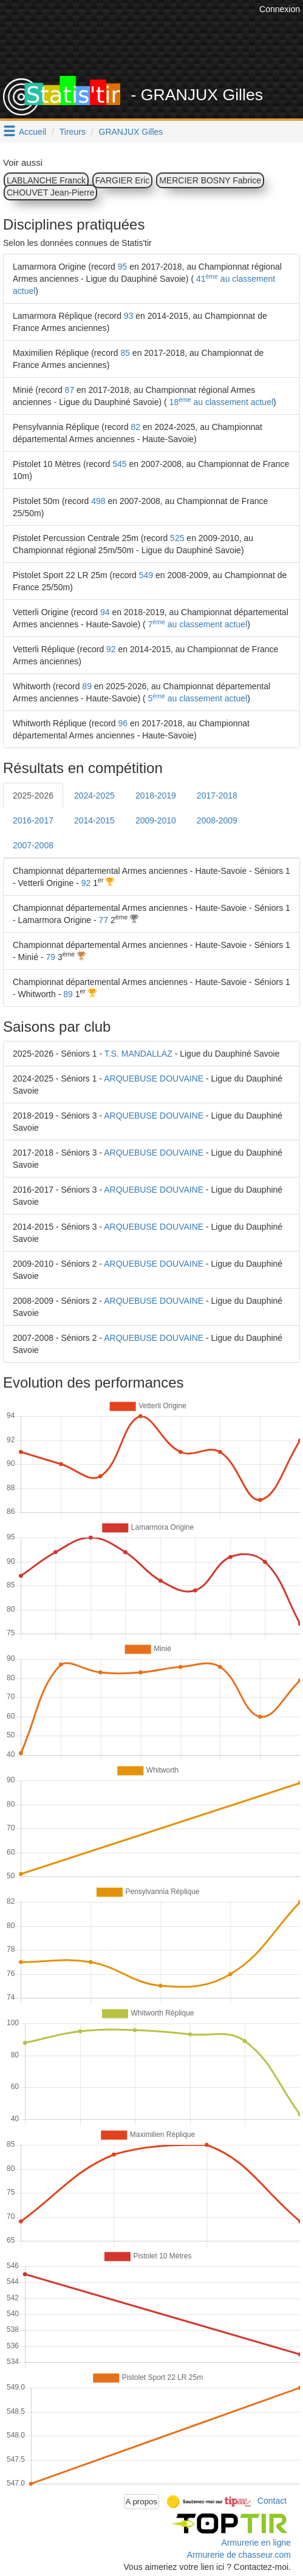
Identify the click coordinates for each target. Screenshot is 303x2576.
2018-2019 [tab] (155, 795)
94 (105, 612)
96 (123, 723)
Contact (272, 2501)
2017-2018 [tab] (217, 795)
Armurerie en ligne (256, 2542)
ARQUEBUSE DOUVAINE (153, 1078)
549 (146, 575)
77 (104, 920)
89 (87, 686)
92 (111, 649)
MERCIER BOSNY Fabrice (210, 180)
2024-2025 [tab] (94, 795)
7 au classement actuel (197, 624)
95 (123, 266)
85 (125, 353)
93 (129, 316)
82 (136, 427)
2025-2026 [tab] (33, 795)
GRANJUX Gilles (131, 132)
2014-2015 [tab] (94, 820)
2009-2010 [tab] (155, 820)
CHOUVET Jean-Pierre (50, 192)
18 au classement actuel (220, 402)
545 (119, 464)
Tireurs (73, 132)
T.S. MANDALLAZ (138, 1053)
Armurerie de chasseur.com (239, 2555)
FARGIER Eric (122, 180)
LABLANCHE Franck (46, 180)
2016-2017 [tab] (33, 820)
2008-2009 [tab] (217, 820)
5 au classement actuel (197, 698)
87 (70, 390)
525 (177, 538)
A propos (142, 2501)
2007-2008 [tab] (33, 845)
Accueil (32, 132)
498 (98, 501)
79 (50, 957)
